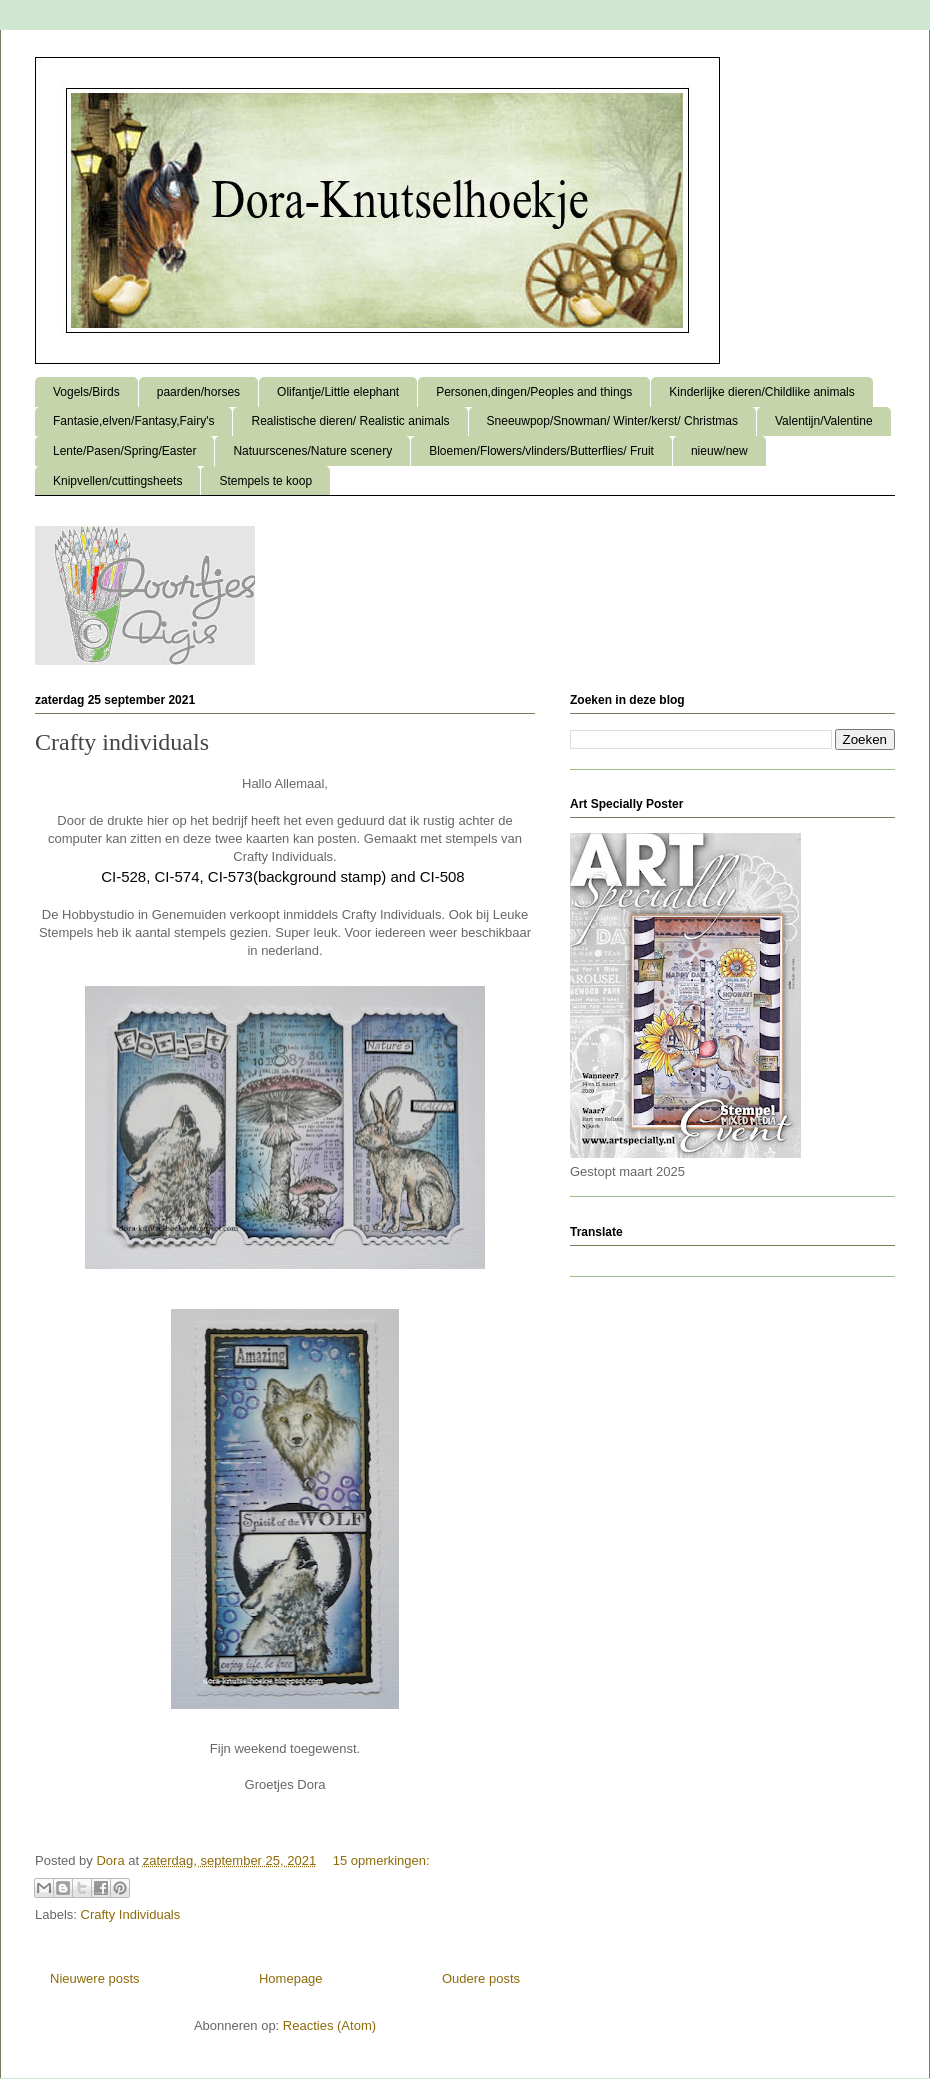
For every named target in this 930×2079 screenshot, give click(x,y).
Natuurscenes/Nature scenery (312, 451)
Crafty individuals (122, 742)
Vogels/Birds (86, 392)
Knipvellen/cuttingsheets (117, 481)
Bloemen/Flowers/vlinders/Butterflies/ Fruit (541, 451)
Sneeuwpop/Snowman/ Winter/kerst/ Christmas (612, 421)
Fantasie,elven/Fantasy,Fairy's (133, 421)
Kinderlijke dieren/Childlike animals (761, 392)
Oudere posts (481, 1978)
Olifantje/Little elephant (338, 392)
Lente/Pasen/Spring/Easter (124, 451)
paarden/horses (198, 392)
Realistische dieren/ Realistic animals (350, 421)
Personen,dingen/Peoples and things (534, 392)
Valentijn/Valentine (824, 421)
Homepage (291, 1978)
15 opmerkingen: (381, 1860)
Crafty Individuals (131, 1914)
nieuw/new (719, 451)
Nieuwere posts (95, 1978)
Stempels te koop (265, 481)
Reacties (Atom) (329, 2025)
